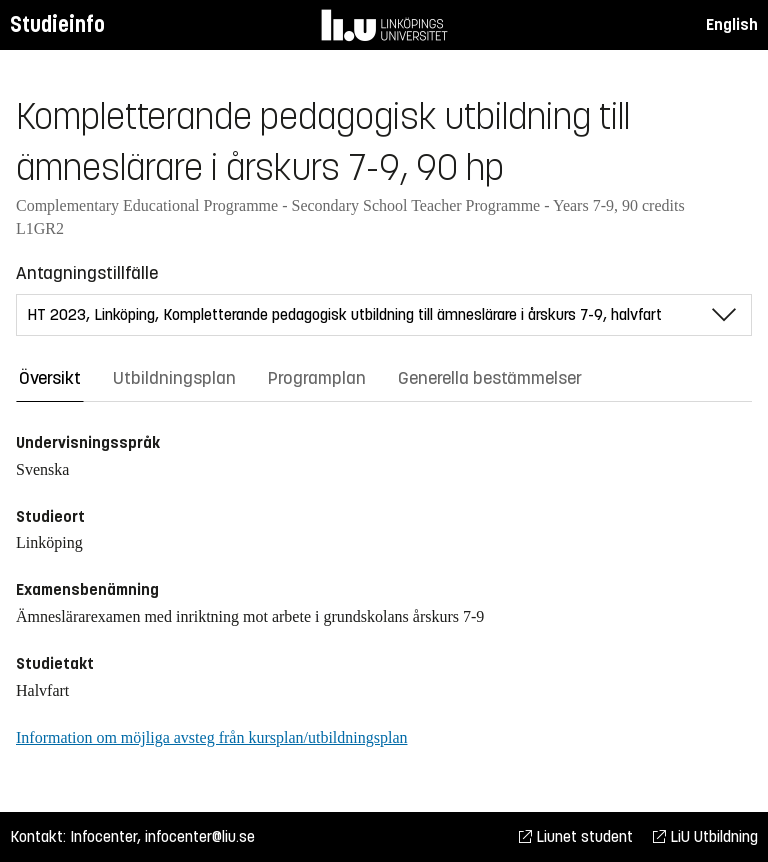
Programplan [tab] (317, 378)
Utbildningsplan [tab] (174, 378)
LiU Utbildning (705, 836)
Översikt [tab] (50, 378)
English (732, 24)
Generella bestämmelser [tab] (490, 378)
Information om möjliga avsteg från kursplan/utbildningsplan (211, 737)
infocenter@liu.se (200, 836)
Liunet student (576, 836)
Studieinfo (57, 24)
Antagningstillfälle (87, 273)
